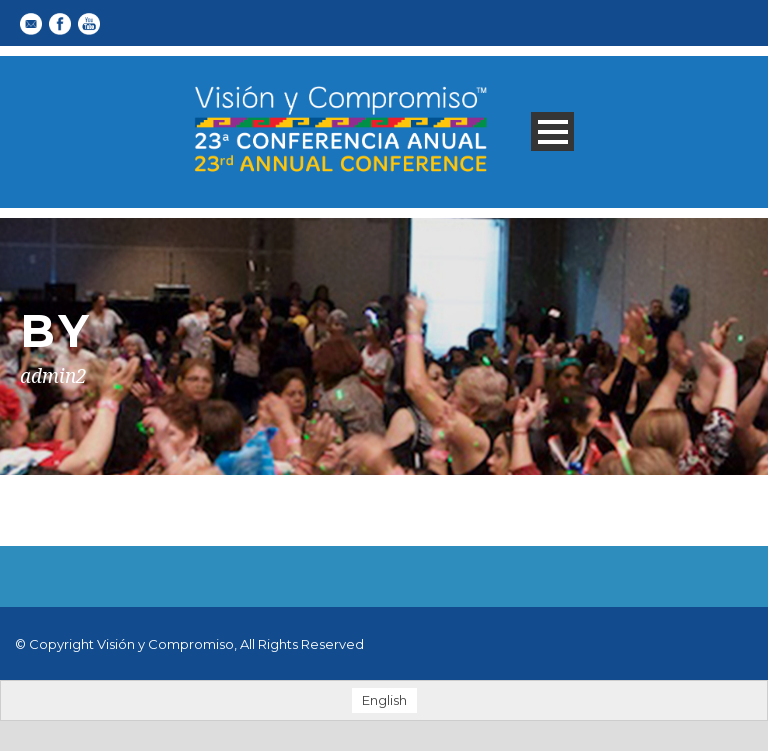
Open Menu (552, 131)
